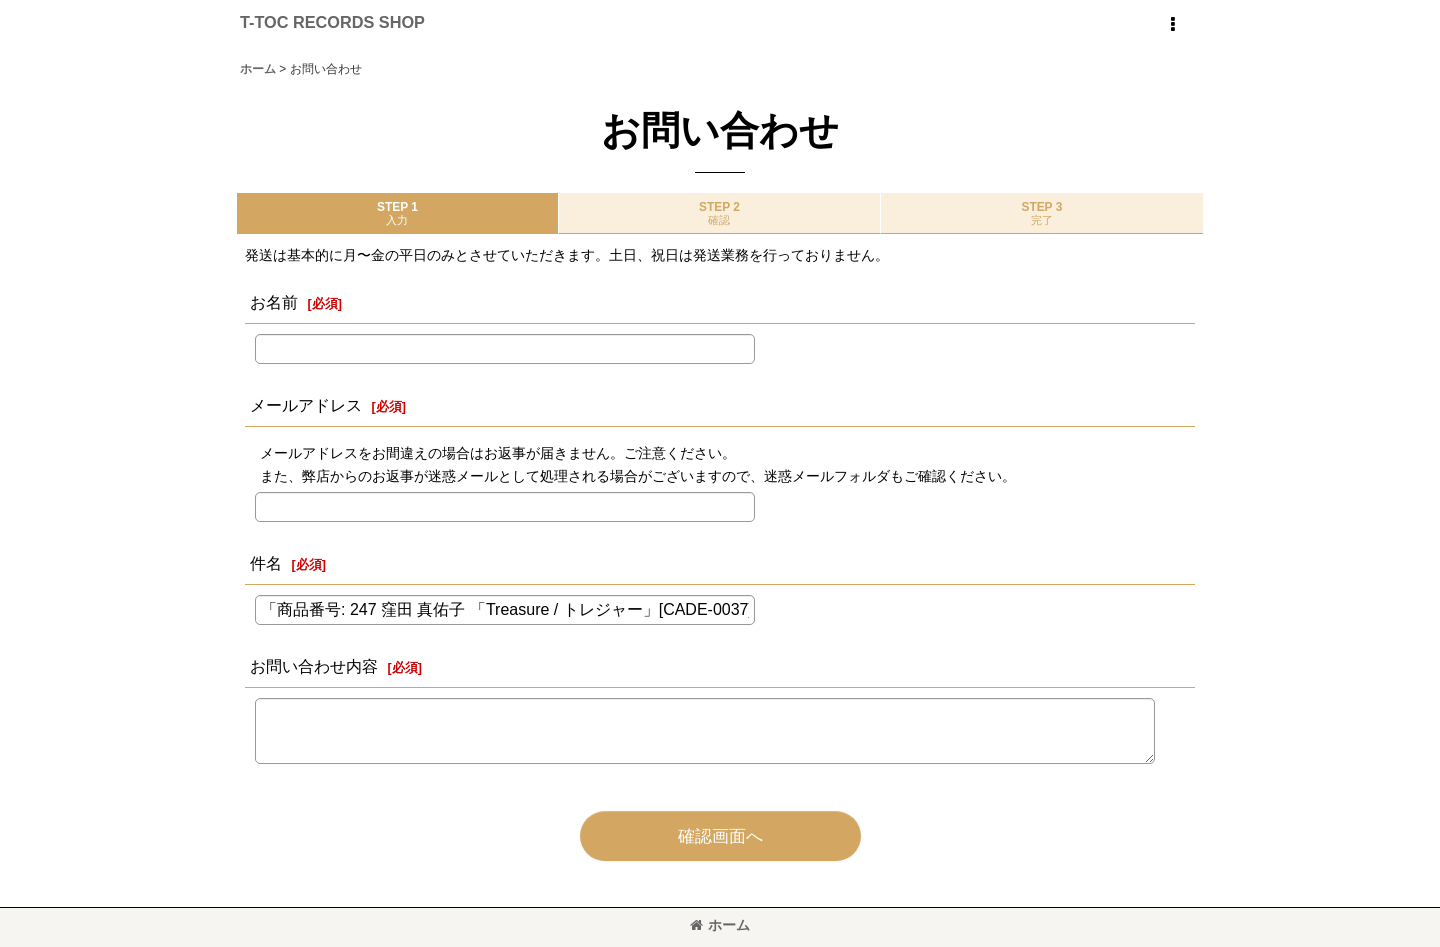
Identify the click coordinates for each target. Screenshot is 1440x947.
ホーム (720, 925)
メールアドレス (306, 405)
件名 (266, 563)
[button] (1172, 25)
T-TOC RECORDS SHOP (332, 22)
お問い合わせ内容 (314, 666)
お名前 (274, 302)
